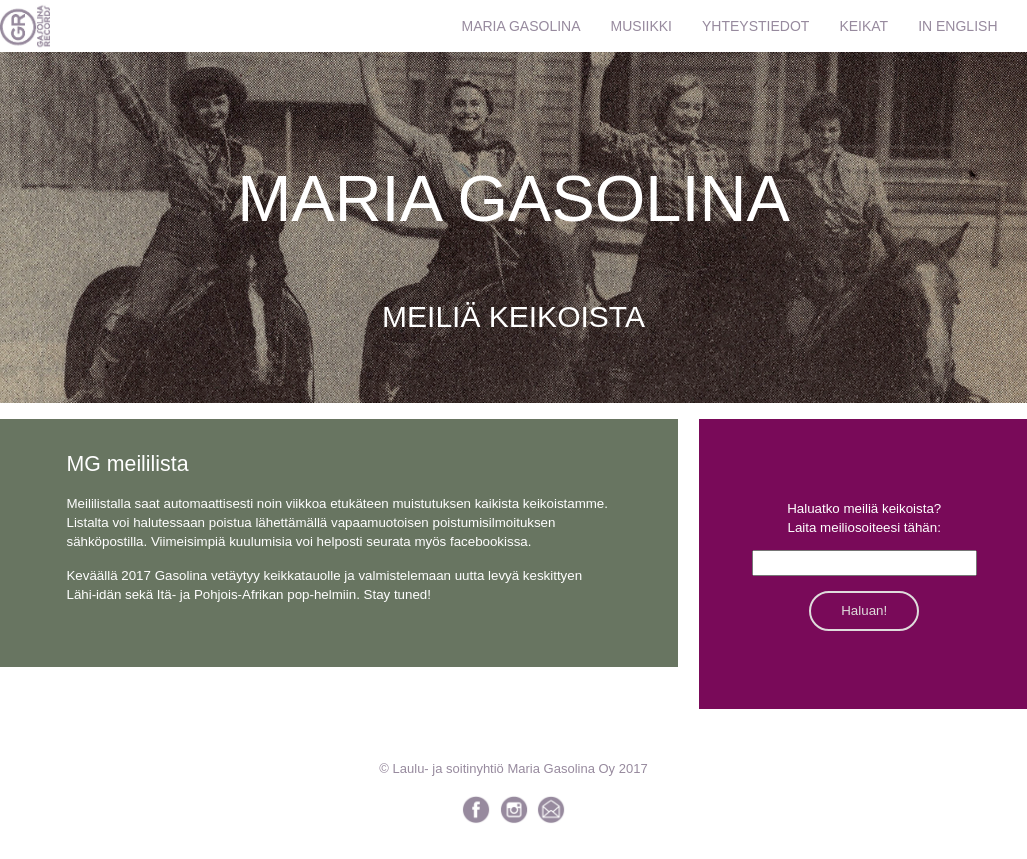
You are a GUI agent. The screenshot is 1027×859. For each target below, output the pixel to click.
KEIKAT (863, 26)
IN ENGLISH (957, 26)
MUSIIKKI (641, 26)
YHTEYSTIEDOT (755, 26)
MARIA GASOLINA (521, 26)
